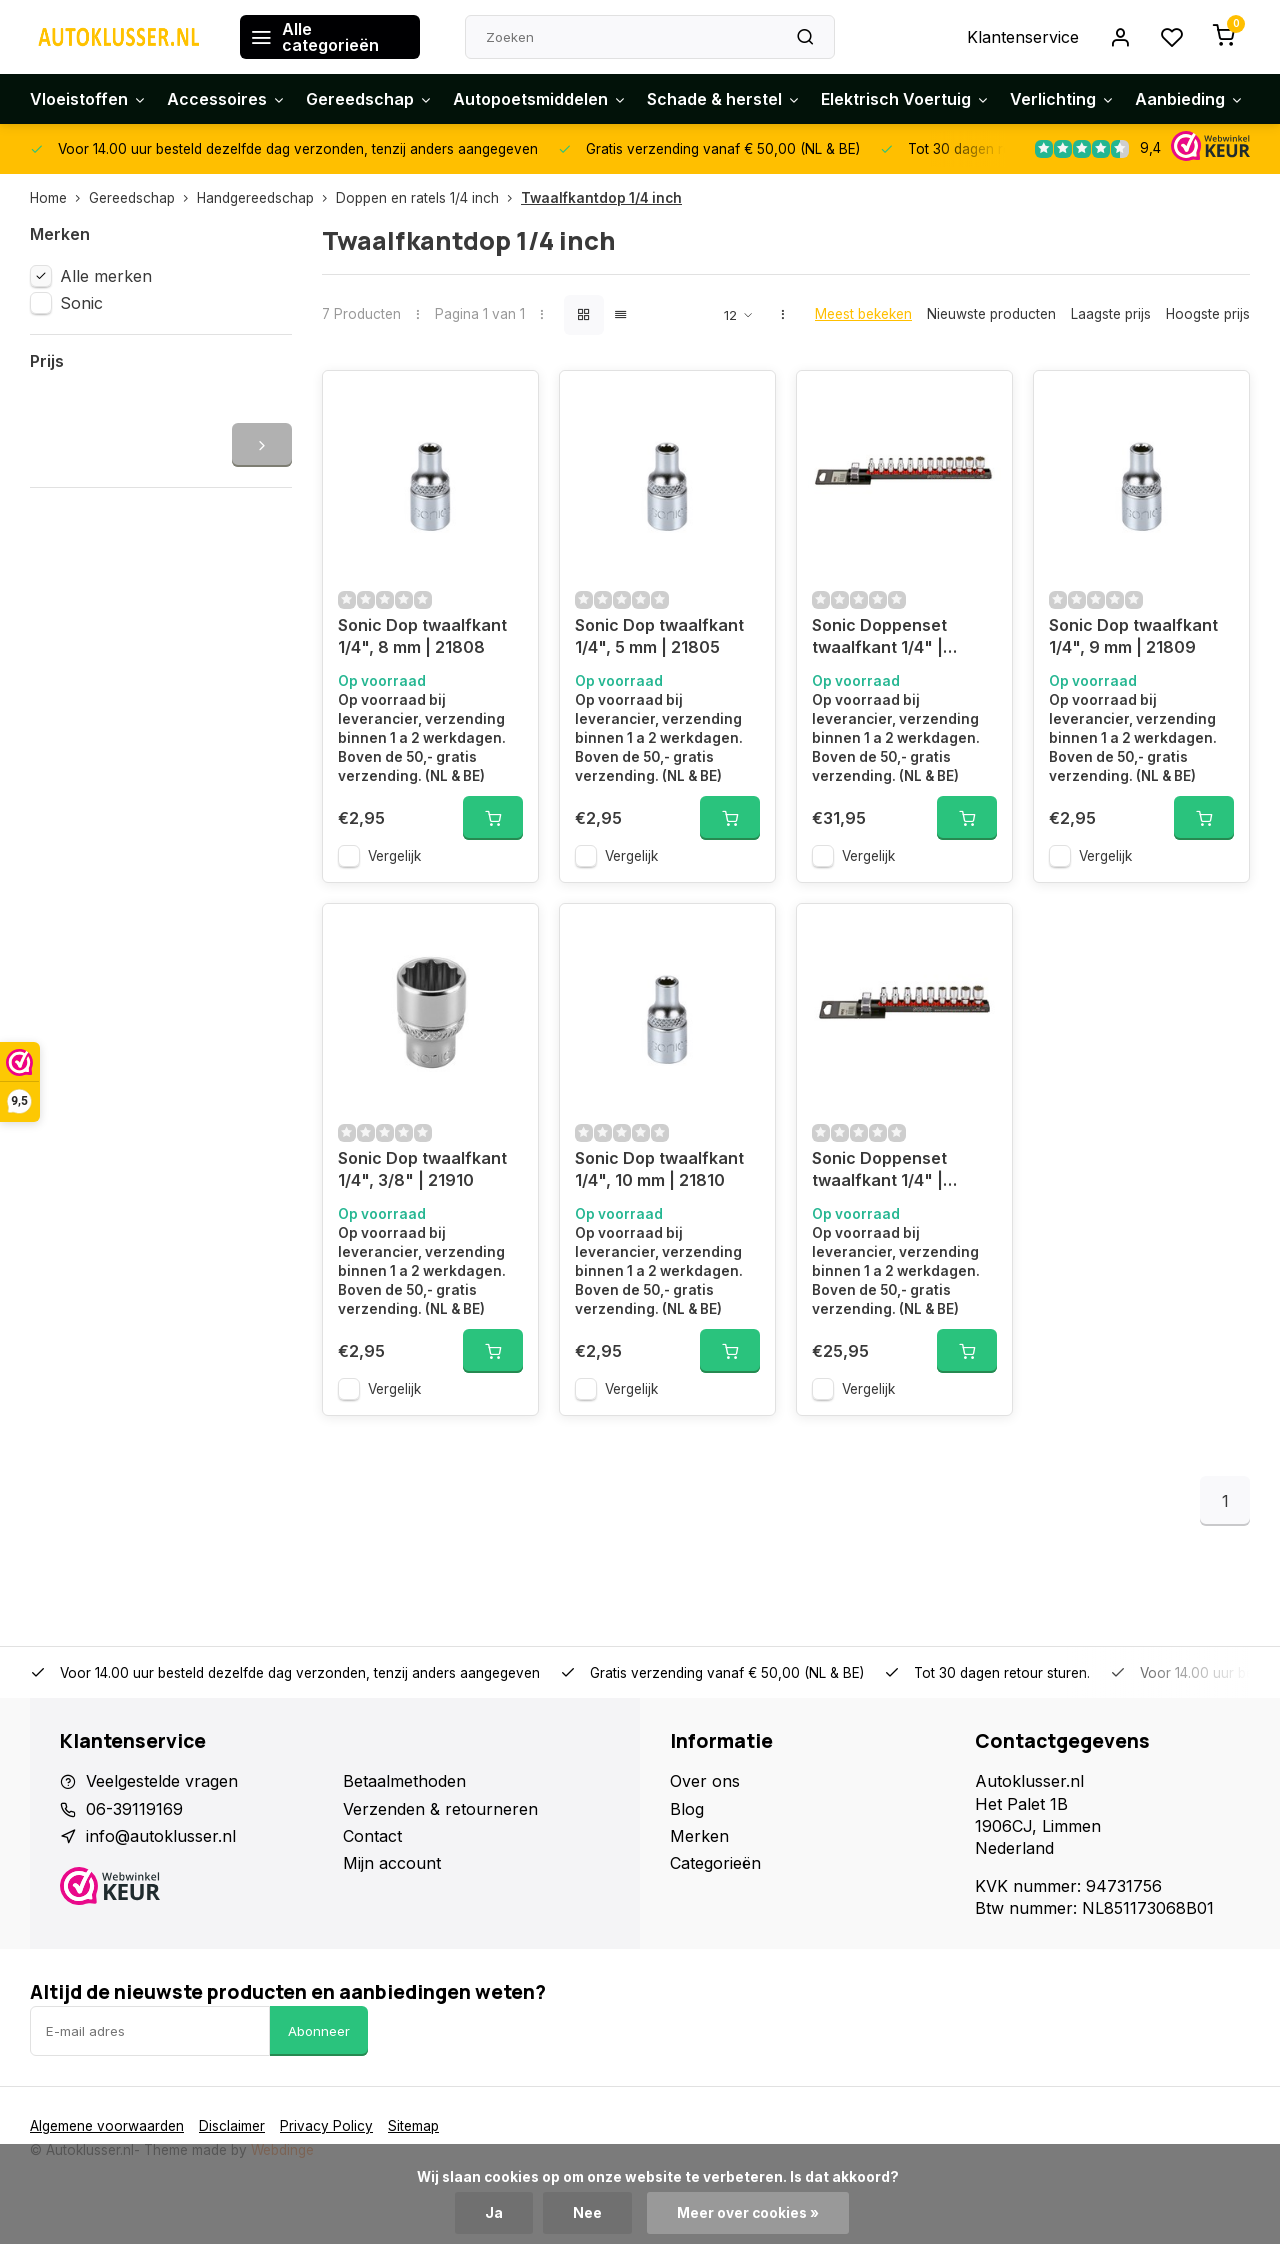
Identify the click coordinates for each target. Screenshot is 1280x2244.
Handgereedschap (266, 198)
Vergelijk (394, 856)
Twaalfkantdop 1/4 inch (601, 198)
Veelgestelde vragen (162, 1781)
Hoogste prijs (1208, 314)
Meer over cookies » (748, 2213)
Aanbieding (1189, 99)
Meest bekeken (863, 314)
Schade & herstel (724, 99)
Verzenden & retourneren (440, 1809)
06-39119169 (134, 1809)
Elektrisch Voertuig (905, 99)
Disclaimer (232, 2126)
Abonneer (319, 2031)
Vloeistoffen (88, 99)
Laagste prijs (1111, 314)
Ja (494, 2213)
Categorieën (715, 1863)
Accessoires (226, 99)
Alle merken (106, 276)
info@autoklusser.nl (161, 1836)
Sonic (81, 303)
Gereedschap (369, 99)
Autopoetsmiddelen (540, 99)
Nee (587, 2213)
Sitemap (413, 2126)
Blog (687, 1809)
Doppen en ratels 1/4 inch (428, 198)
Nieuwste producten (991, 314)
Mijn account (392, 1863)
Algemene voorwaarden (107, 2126)
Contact (372, 1836)
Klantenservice (1023, 37)
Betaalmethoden (404, 1781)
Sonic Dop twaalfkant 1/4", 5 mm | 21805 (659, 636)
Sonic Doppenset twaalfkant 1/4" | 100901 (879, 1171)
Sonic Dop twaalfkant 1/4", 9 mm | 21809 (1133, 636)
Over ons (705, 1781)
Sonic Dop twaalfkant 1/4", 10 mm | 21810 (659, 1169)
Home (59, 198)
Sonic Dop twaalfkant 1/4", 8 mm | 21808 (422, 636)
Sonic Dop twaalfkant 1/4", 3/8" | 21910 (422, 1169)
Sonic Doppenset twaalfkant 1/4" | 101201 (879, 638)
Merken (699, 1836)
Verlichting (1062, 99)
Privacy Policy (326, 2126)
